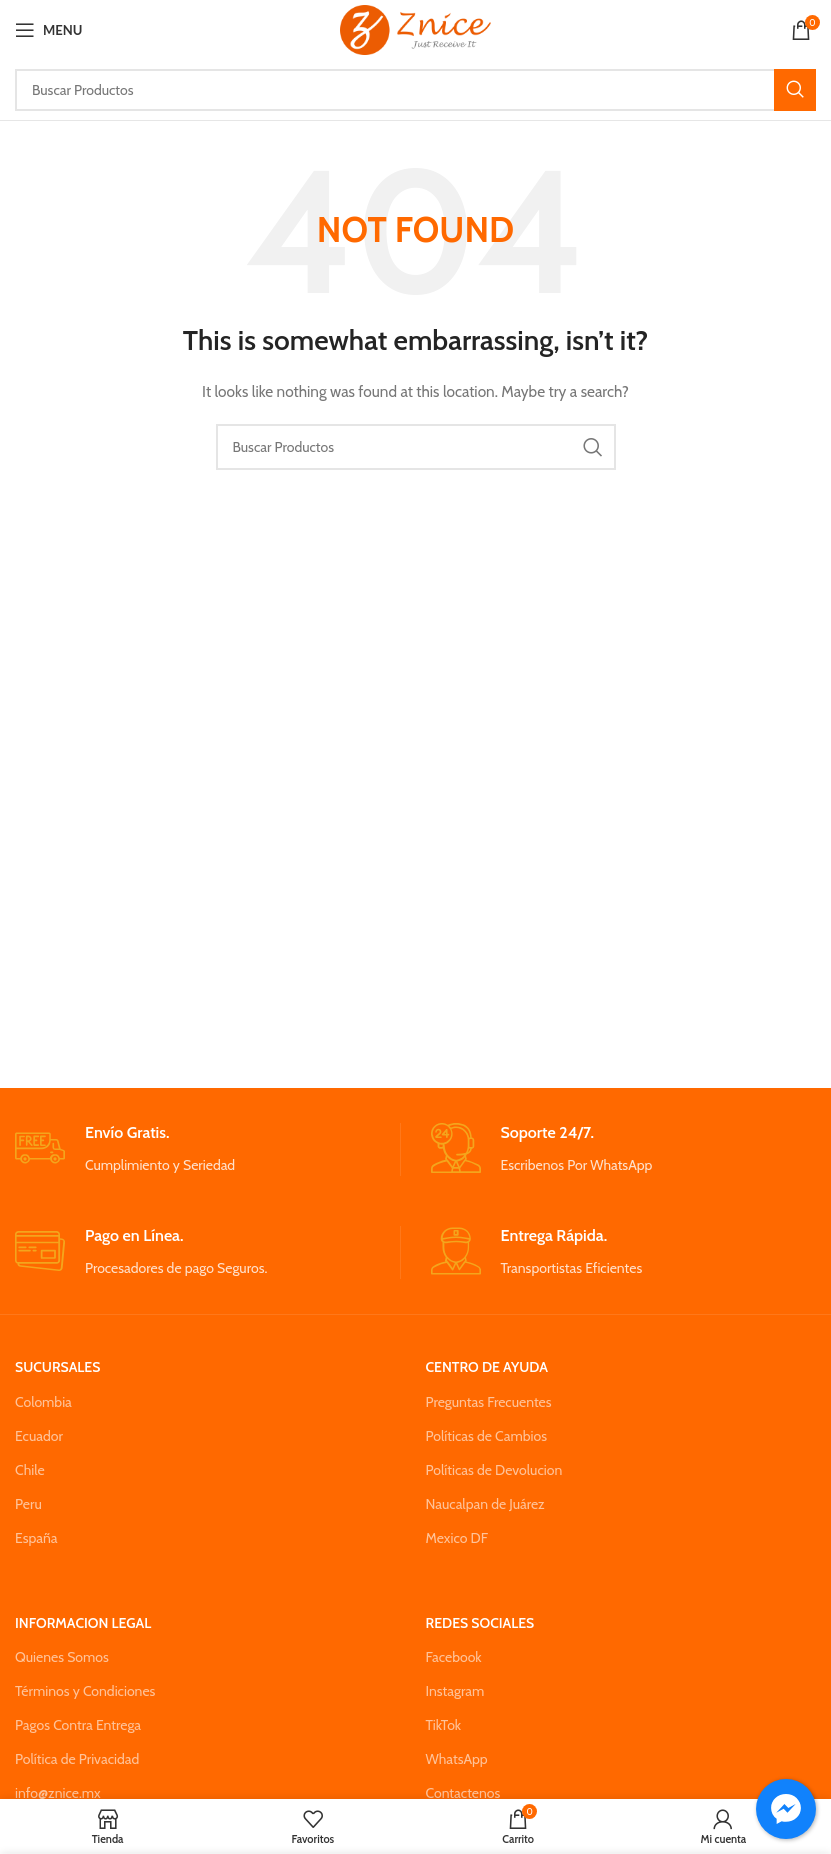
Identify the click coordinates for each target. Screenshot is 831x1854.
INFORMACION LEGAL (83, 1623)
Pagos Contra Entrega (78, 1725)
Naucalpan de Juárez (485, 1504)
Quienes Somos (62, 1657)
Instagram (455, 1691)
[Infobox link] (207, 1149)
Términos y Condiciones (85, 1691)
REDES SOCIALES (480, 1623)
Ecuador (39, 1436)
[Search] (415, 90)
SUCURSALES (57, 1367)
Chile (30, 1470)
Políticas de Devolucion (494, 1470)
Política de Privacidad (77, 1759)
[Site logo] (415, 28)
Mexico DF (457, 1538)
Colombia (43, 1402)
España (36, 1538)
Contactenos (463, 1793)
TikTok (444, 1725)
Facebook (454, 1657)
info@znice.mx (58, 1793)
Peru (28, 1504)
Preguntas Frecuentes (489, 1402)
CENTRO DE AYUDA (487, 1367)
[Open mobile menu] (48, 30)
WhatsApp (457, 1759)
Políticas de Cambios (486, 1436)
